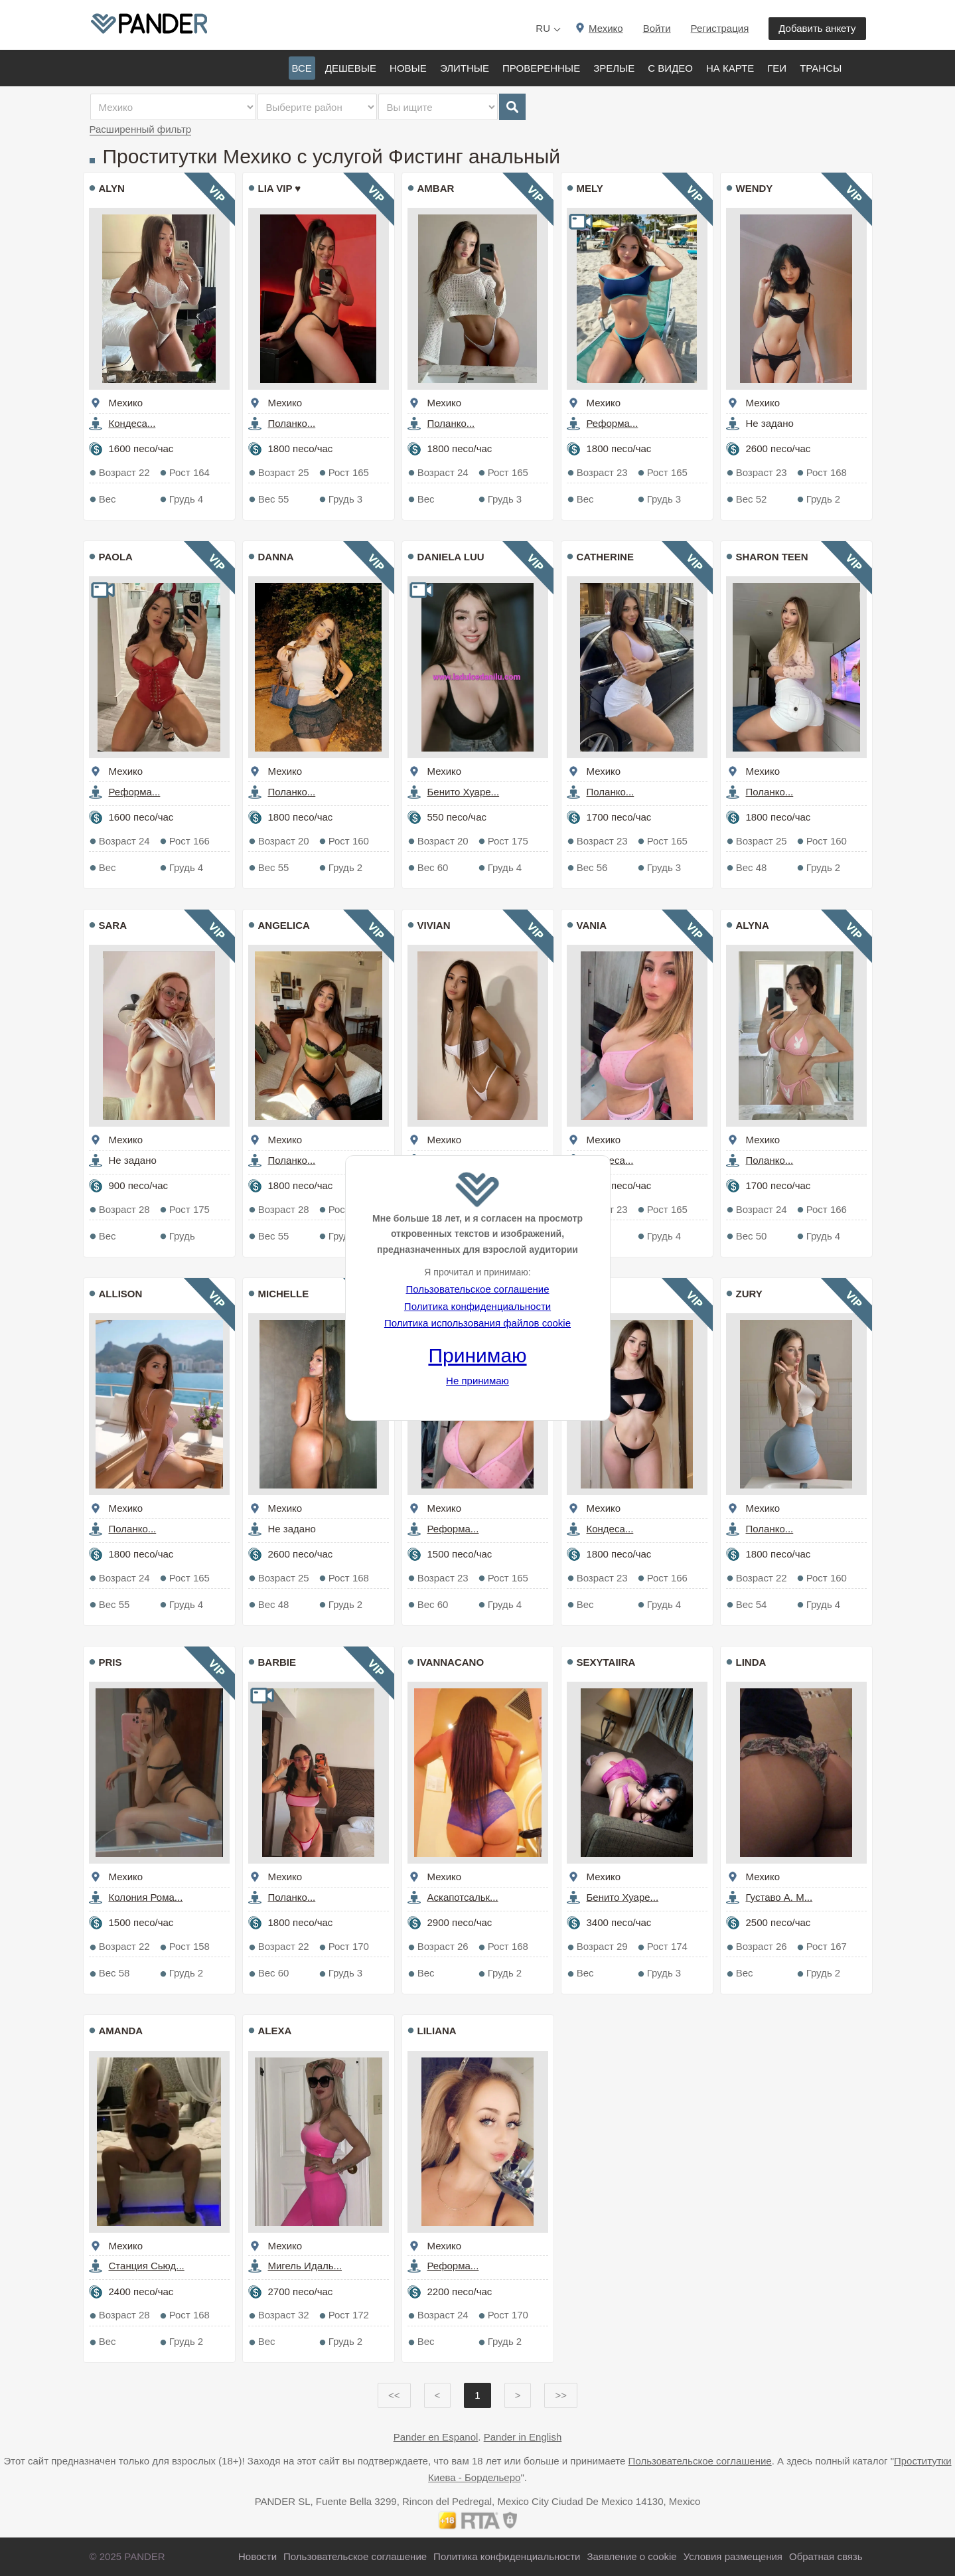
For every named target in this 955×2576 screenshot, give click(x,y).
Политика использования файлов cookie (477, 1322)
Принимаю (477, 1355)
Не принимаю (477, 1380)
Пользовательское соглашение (477, 1289)
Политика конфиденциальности (477, 1306)
